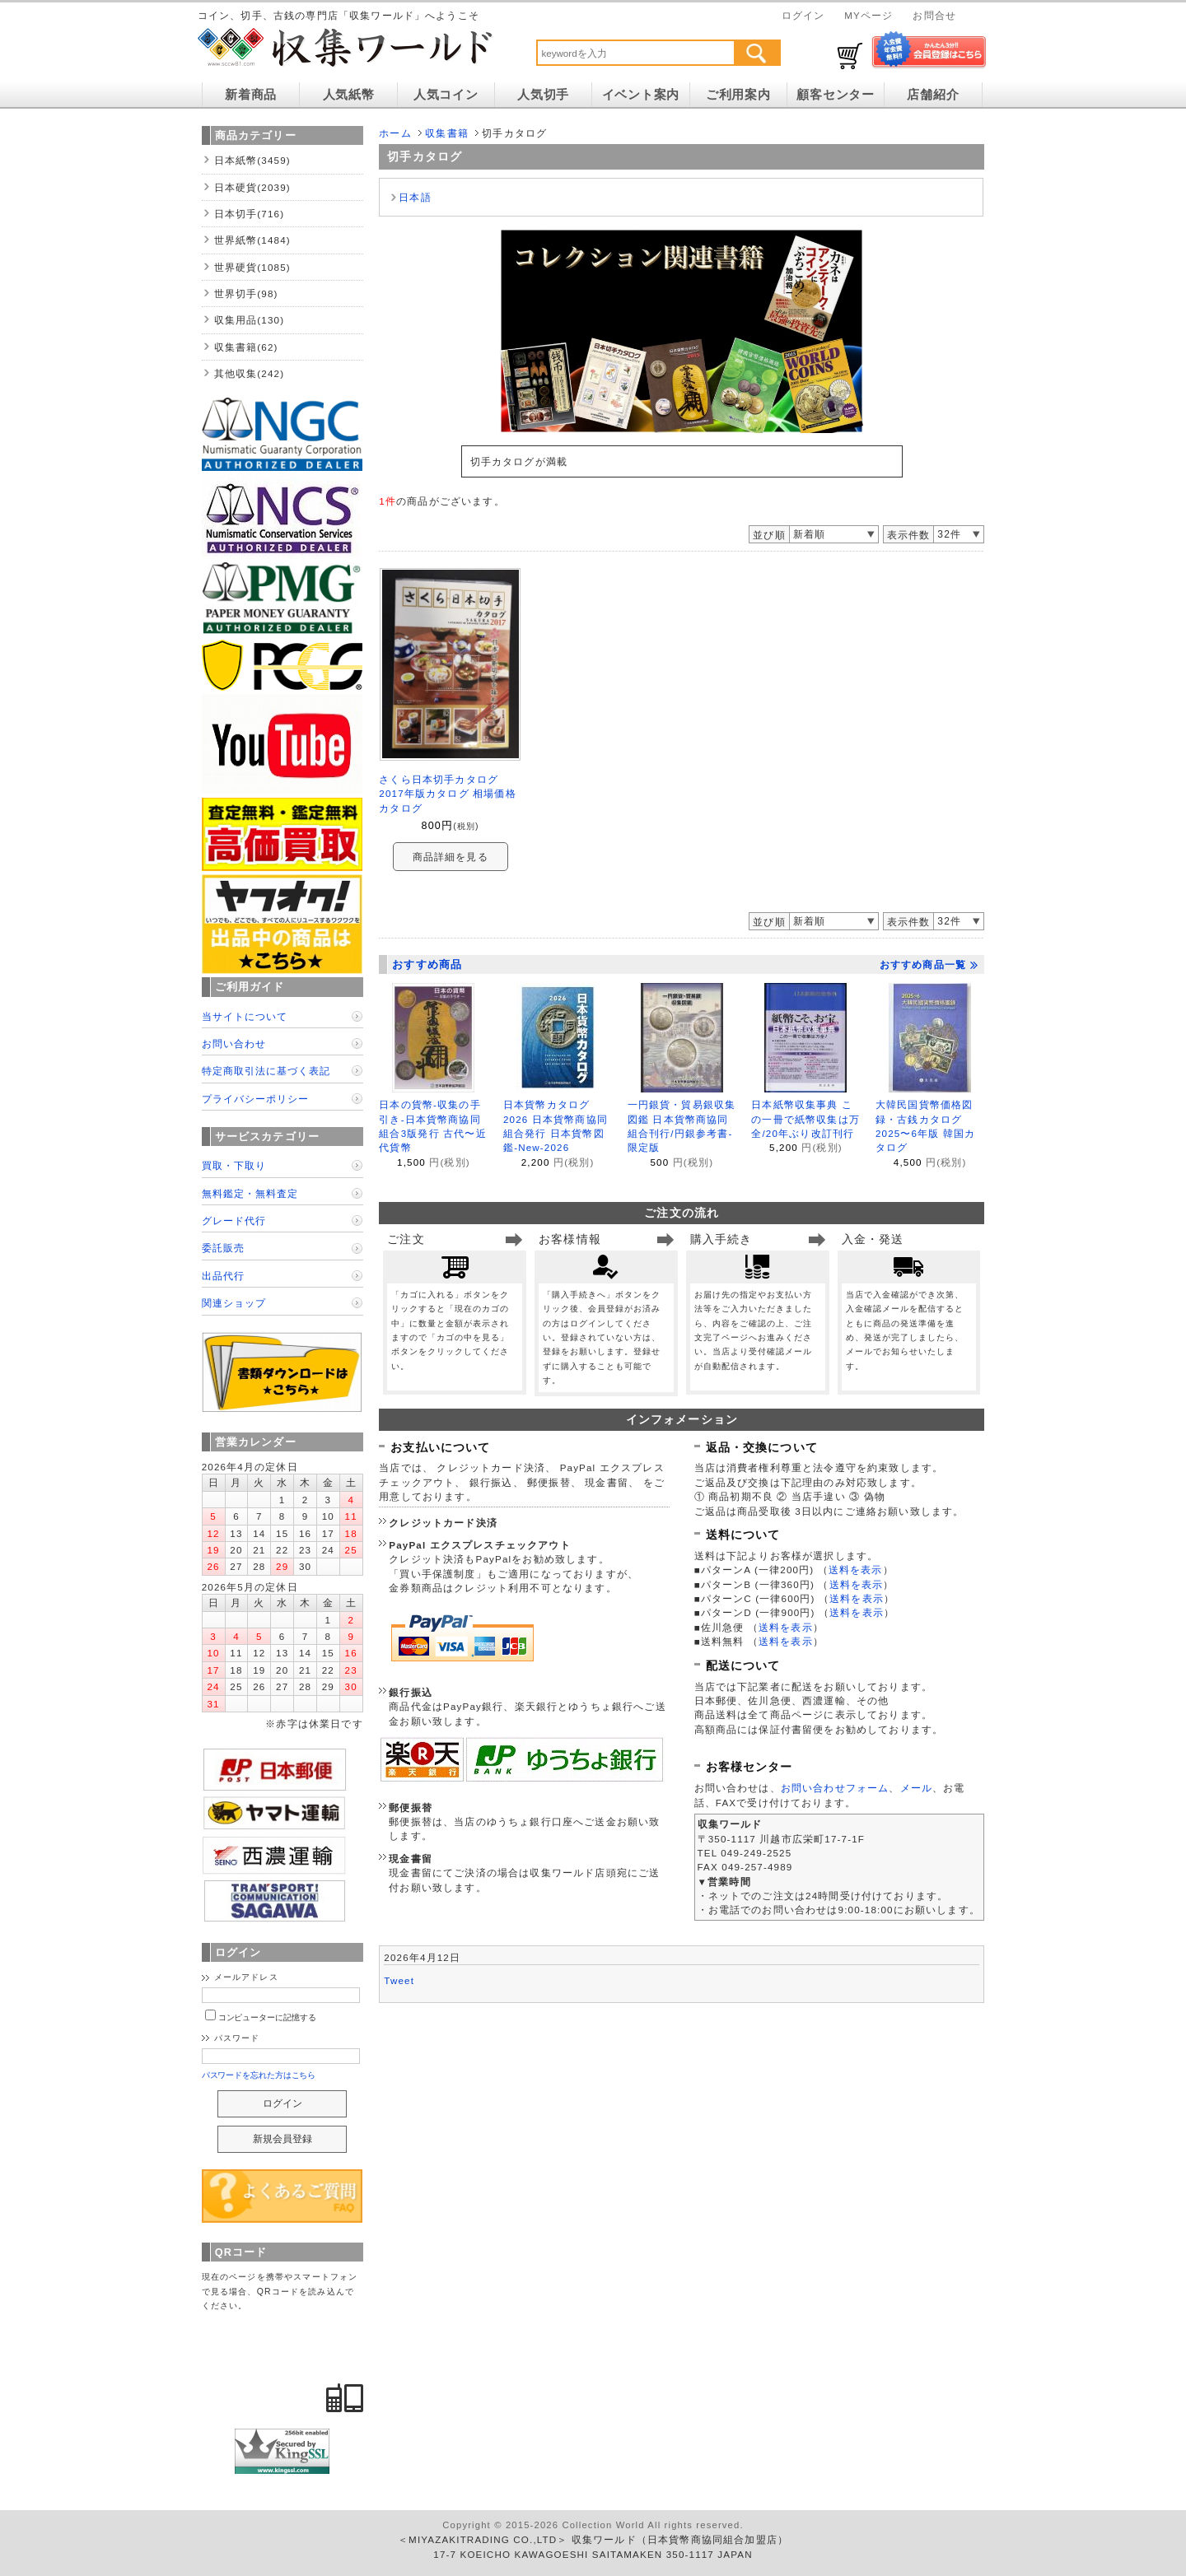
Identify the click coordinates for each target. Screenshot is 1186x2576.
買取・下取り (234, 1165)
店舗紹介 (933, 94)
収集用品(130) (249, 319)
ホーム (395, 133)
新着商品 (251, 94)
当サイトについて (244, 1016)
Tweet (399, 1980)
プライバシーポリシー (255, 1098)
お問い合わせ (234, 1043)
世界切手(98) (246, 293)
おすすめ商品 (427, 964)
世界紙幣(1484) (252, 240)
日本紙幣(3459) (252, 160)
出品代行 (223, 1275)
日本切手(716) (249, 213)
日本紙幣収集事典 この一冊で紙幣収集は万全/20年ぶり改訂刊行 (805, 1119)
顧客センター (835, 94)
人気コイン (446, 94)
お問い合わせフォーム (835, 1787)
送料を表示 (856, 1569)
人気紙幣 (349, 94)
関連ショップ (234, 1302)
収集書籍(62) (246, 347)
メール (916, 1787)
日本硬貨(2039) (252, 187)
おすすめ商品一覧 (929, 965)
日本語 (415, 197)
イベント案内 (640, 94)
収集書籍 (447, 133)
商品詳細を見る (450, 856)
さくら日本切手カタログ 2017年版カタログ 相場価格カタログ (447, 793)
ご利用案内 (738, 94)
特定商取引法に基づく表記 (266, 1070)
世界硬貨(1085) (252, 267)
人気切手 (543, 94)
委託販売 (223, 1247)
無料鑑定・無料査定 (250, 1193)
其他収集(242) (249, 373)
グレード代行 (234, 1220)
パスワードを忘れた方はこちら (259, 2075)
